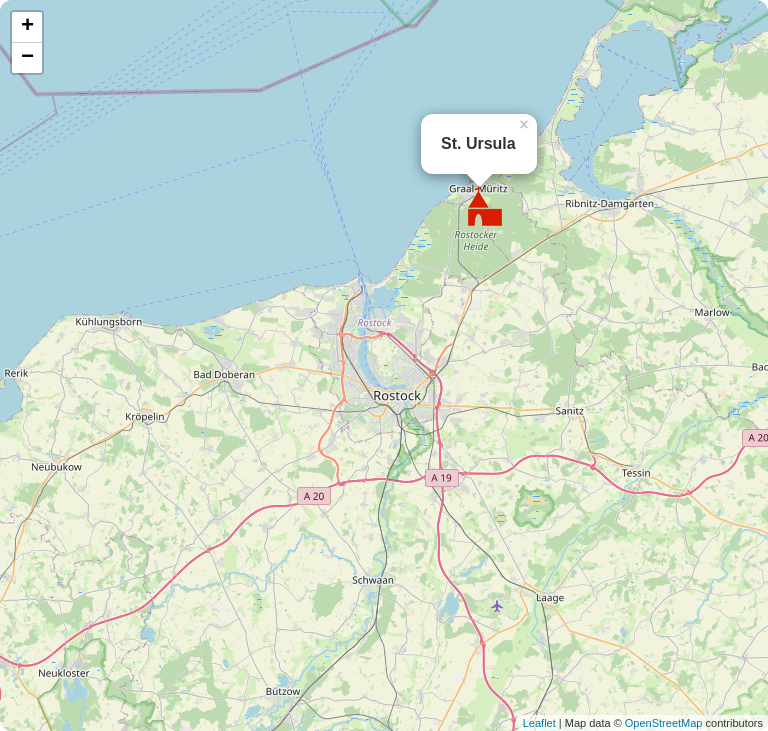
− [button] (27, 58)
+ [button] (27, 27)
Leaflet (539, 723)
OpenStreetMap (664, 723)
